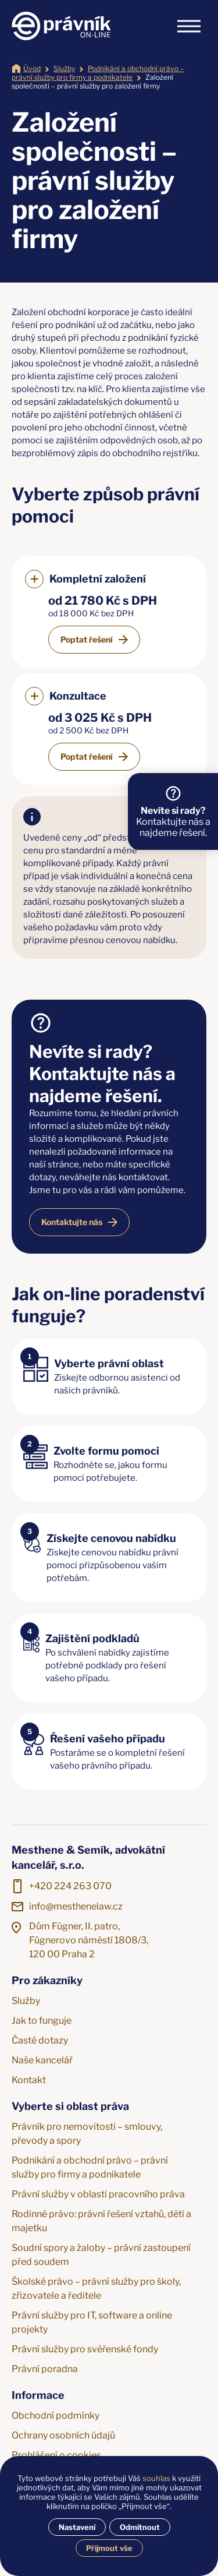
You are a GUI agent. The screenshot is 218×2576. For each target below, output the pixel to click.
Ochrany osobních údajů (63, 2435)
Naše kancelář (42, 2060)
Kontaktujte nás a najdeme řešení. (173, 821)
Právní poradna (45, 2368)
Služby (64, 68)
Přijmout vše (109, 2548)
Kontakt (29, 2079)
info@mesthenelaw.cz (76, 1906)
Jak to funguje (42, 2020)
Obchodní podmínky (55, 2415)
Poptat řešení (86, 639)
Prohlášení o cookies (56, 2455)
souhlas (156, 2478)
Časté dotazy (40, 2040)
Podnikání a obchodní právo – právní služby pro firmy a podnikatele (98, 73)
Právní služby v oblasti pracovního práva (98, 2194)
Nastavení (77, 2527)
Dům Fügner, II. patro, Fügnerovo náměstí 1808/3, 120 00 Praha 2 (88, 1940)
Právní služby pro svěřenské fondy (85, 2349)
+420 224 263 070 (70, 1886)
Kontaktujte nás (71, 1222)
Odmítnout (140, 2527)
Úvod (32, 68)
